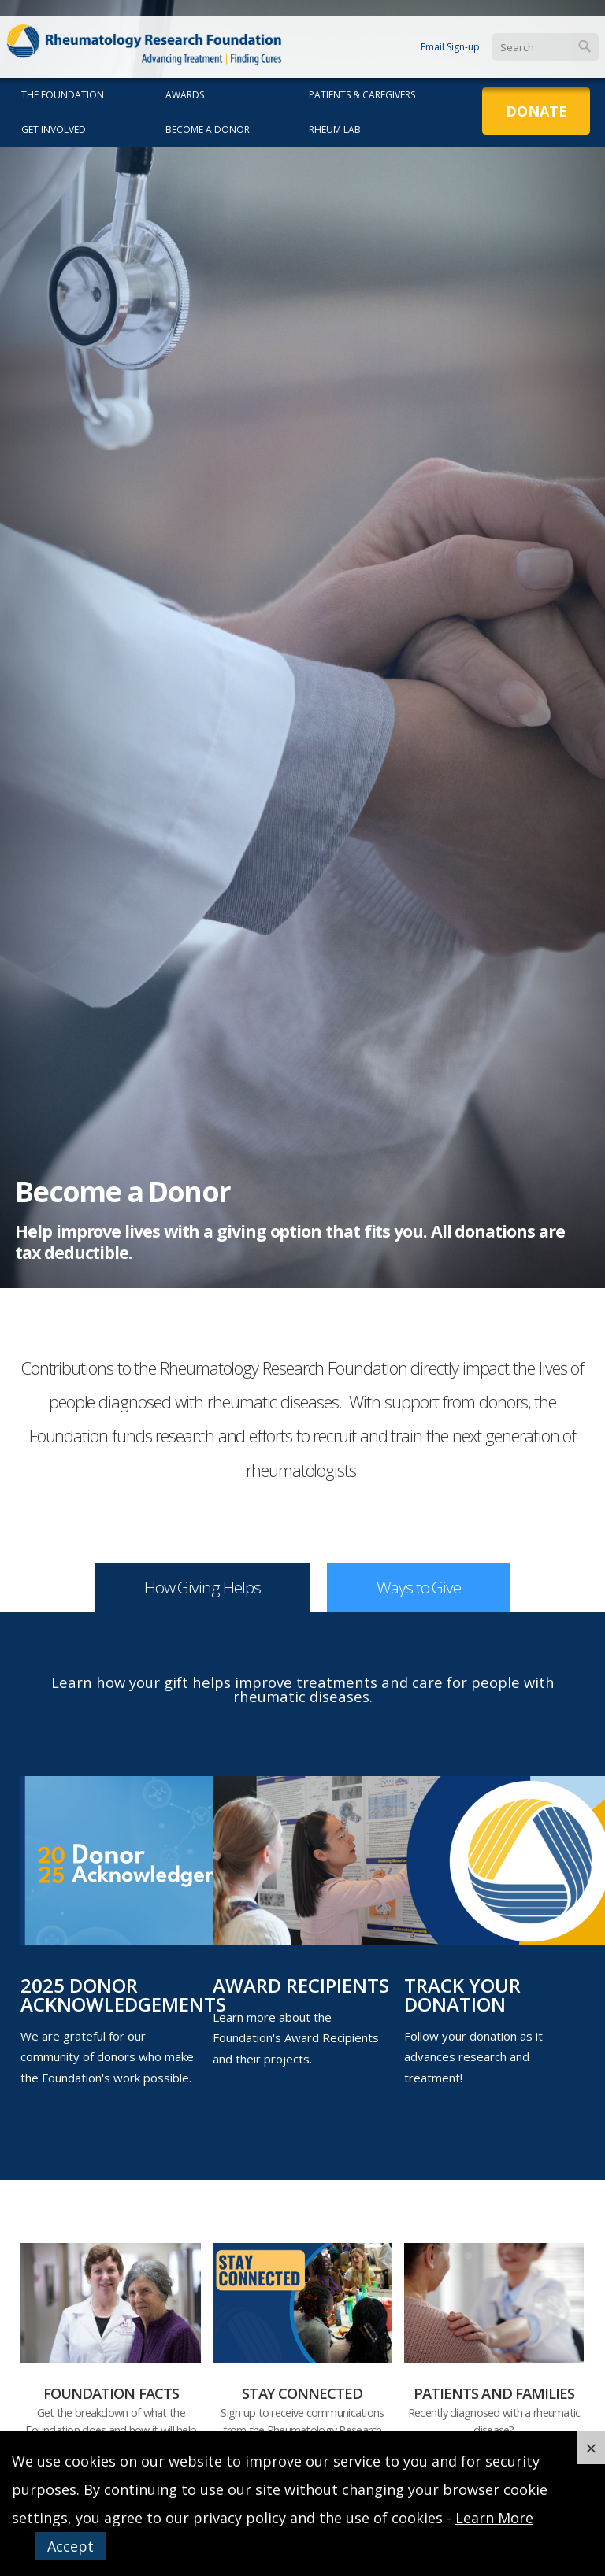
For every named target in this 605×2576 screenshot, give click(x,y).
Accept (70, 2546)
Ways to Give (419, 1587)
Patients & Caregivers (362, 95)
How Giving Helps (202, 1587)
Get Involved (53, 129)
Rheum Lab (335, 129)
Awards (184, 95)
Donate (536, 111)
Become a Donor (207, 129)
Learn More (494, 2517)
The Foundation (62, 95)
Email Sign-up (450, 47)
